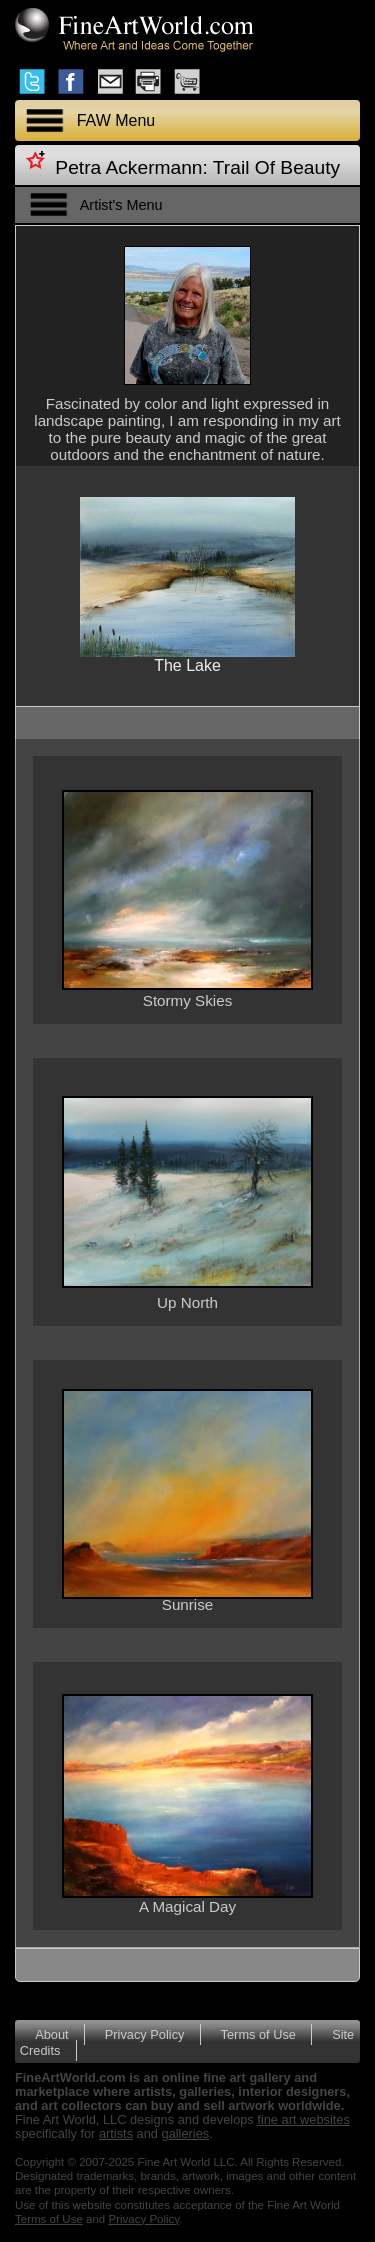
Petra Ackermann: (131, 167)
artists (116, 2133)
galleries (186, 2133)
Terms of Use (258, 2034)
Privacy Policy (145, 2034)
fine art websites (303, 2119)
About (51, 2034)
